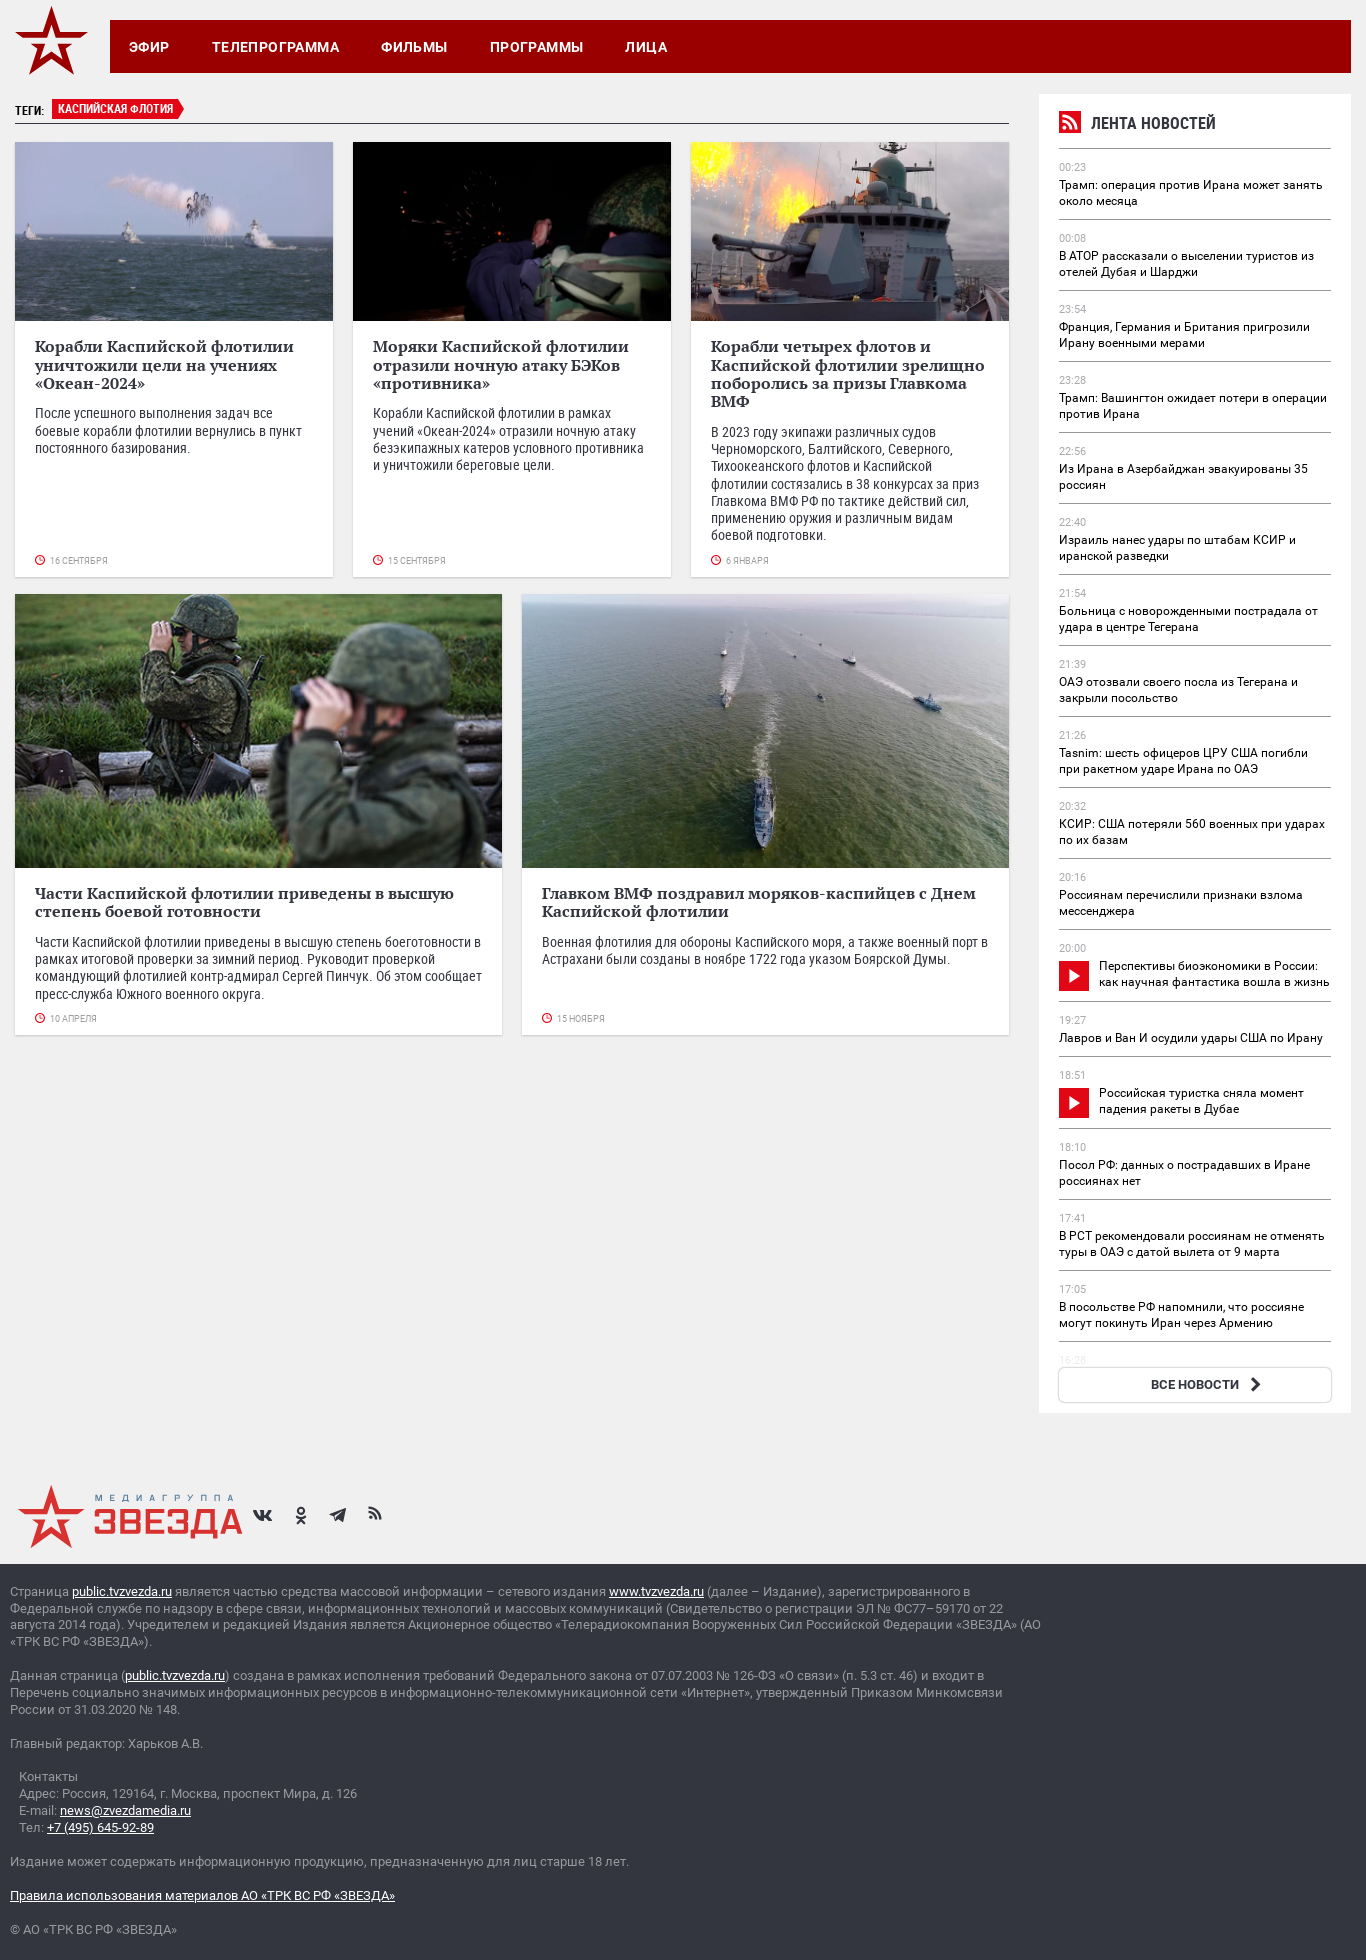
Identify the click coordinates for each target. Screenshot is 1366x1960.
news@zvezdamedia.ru (125, 1810)
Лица (646, 47)
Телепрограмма (275, 47)
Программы (537, 47)
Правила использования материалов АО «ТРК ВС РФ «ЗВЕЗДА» (202, 1895)
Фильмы (414, 47)
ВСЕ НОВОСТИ (1208, 1384)
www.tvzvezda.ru (656, 1591)
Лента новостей (1137, 125)
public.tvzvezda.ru (122, 1591)
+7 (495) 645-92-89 (100, 1827)
